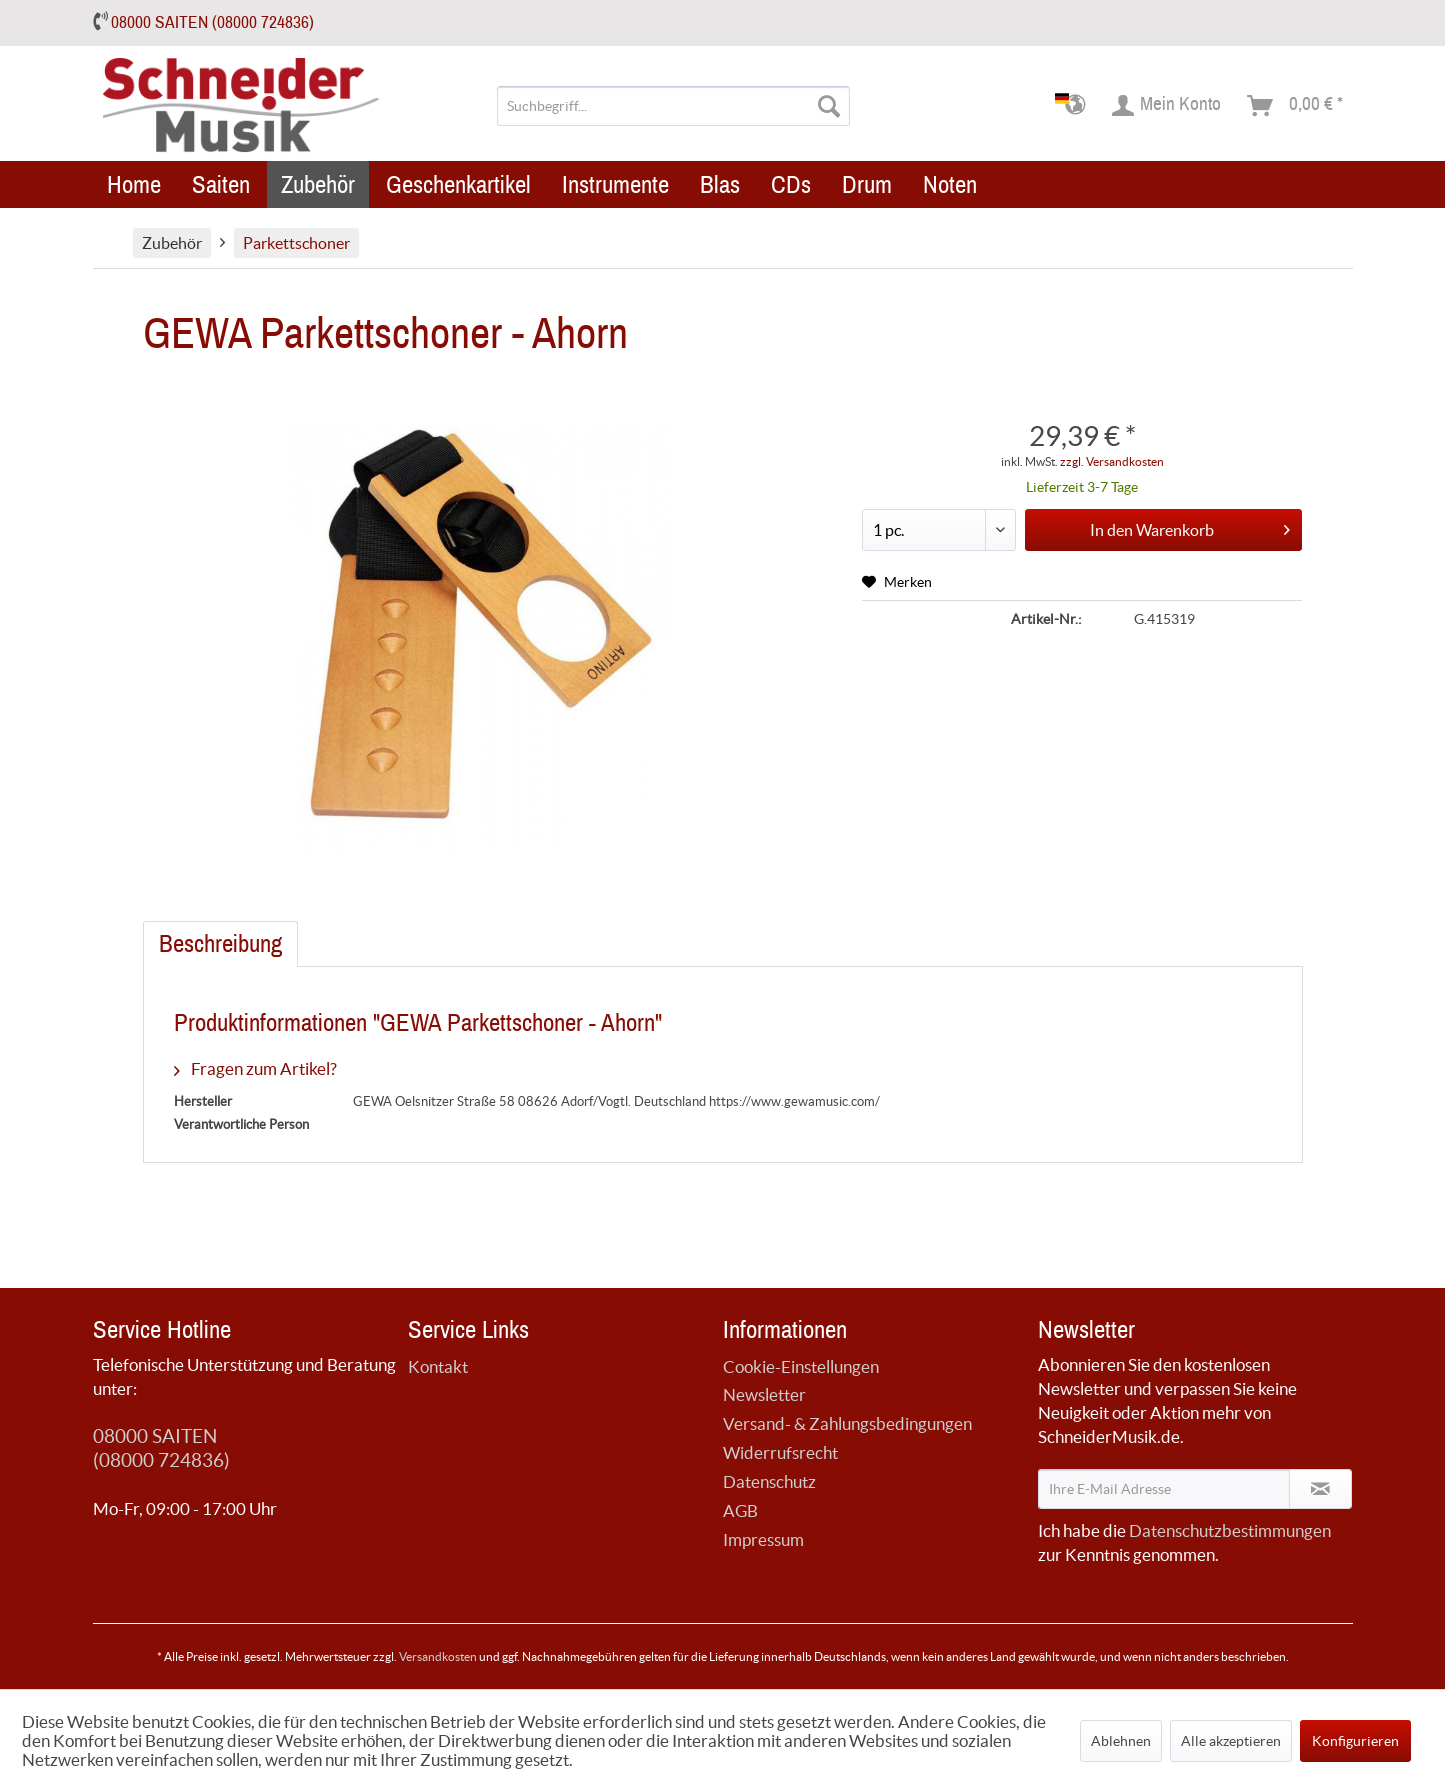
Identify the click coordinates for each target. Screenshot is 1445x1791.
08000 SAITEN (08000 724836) (212, 22)
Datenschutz (769, 1481)
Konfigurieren (1355, 1741)
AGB (740, 1510)
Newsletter (764, 1394)
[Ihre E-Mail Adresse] (1164, 1489)
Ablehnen (1121, 1741)
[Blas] (720, 184)
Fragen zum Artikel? (255, 1068)
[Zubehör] (318, 184)
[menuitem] (673, 106)
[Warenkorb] (1296, 106)
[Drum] (867, 184)
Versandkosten (438, 1656)
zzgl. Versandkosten (1112, 461)
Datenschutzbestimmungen (1230, 1530)
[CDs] (791, 184)
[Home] (134, 184)
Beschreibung (220, 944)
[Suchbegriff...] (673, 106)
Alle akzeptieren (1231, 1741)
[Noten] (950, 184)
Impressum (763, 1539)
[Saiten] (221, 184)
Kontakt (438, 1366)
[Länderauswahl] (1076, 106)
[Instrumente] (615, 184)
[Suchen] (829, 106)
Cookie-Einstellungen (801, 1366)
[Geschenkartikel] (458, 184)
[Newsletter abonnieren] (1320, 1489)
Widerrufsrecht (780, 1452)
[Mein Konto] (1167, 106)
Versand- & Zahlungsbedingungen (847, 1423)
